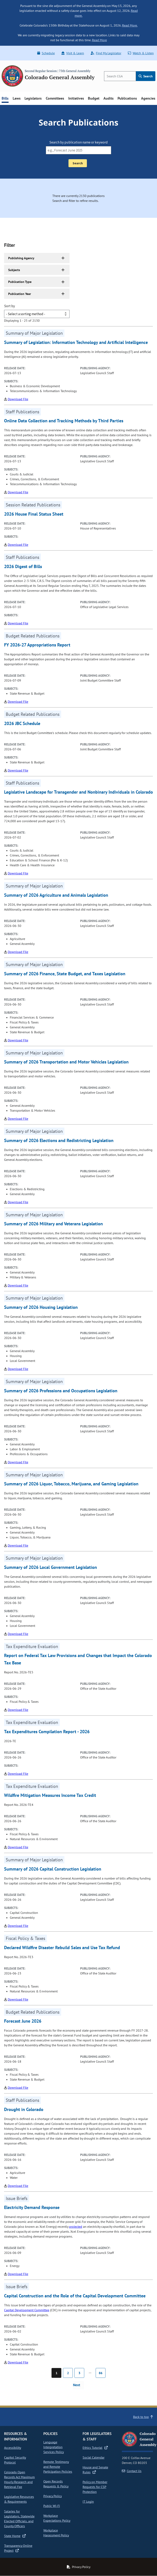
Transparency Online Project (18, 2548)
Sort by (9, 306)
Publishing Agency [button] (21, 258)
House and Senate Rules (95, 2469)
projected (75, 2227)
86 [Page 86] (100, 2373)
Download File (18, 399)
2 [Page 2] (68, 2373)
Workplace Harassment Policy (56, 2532)
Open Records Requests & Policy (55, 2483)
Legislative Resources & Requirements (19, 2499)
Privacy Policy (52, 2496)
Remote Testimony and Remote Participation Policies (57, 2467)
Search (146, 76)
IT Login (88, 2501)
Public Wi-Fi (51, 2506)
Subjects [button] (14, 270)
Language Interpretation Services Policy (53, 2447)
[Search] (120, 76)
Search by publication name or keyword (78, 142)
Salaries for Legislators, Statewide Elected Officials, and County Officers (19, 2518)
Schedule (46, 53)
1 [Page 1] (56, 2373)
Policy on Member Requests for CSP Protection (95, 2487)
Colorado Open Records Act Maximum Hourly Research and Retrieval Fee (19, 2479)
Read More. (130, 25)
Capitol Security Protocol (15, 2459)
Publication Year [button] (19, 294)
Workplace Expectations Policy (56, 2518)
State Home (15, 2536)
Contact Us (131, 2470)
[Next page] (78, 2385)
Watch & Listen (141, 53)
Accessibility (12, 2448)
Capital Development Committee (26, 2310)
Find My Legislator (106, 53)
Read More (99, 40)
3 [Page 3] (79, 2373)
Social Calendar (93, 2457)
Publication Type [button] (19, 282)
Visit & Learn (72, 53)
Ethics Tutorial (95, 2448)
